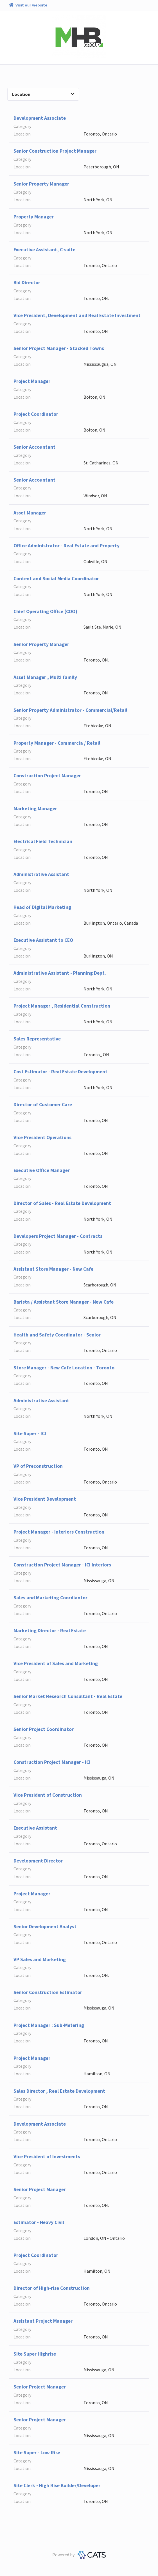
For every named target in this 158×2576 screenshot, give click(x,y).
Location (43, 94)
